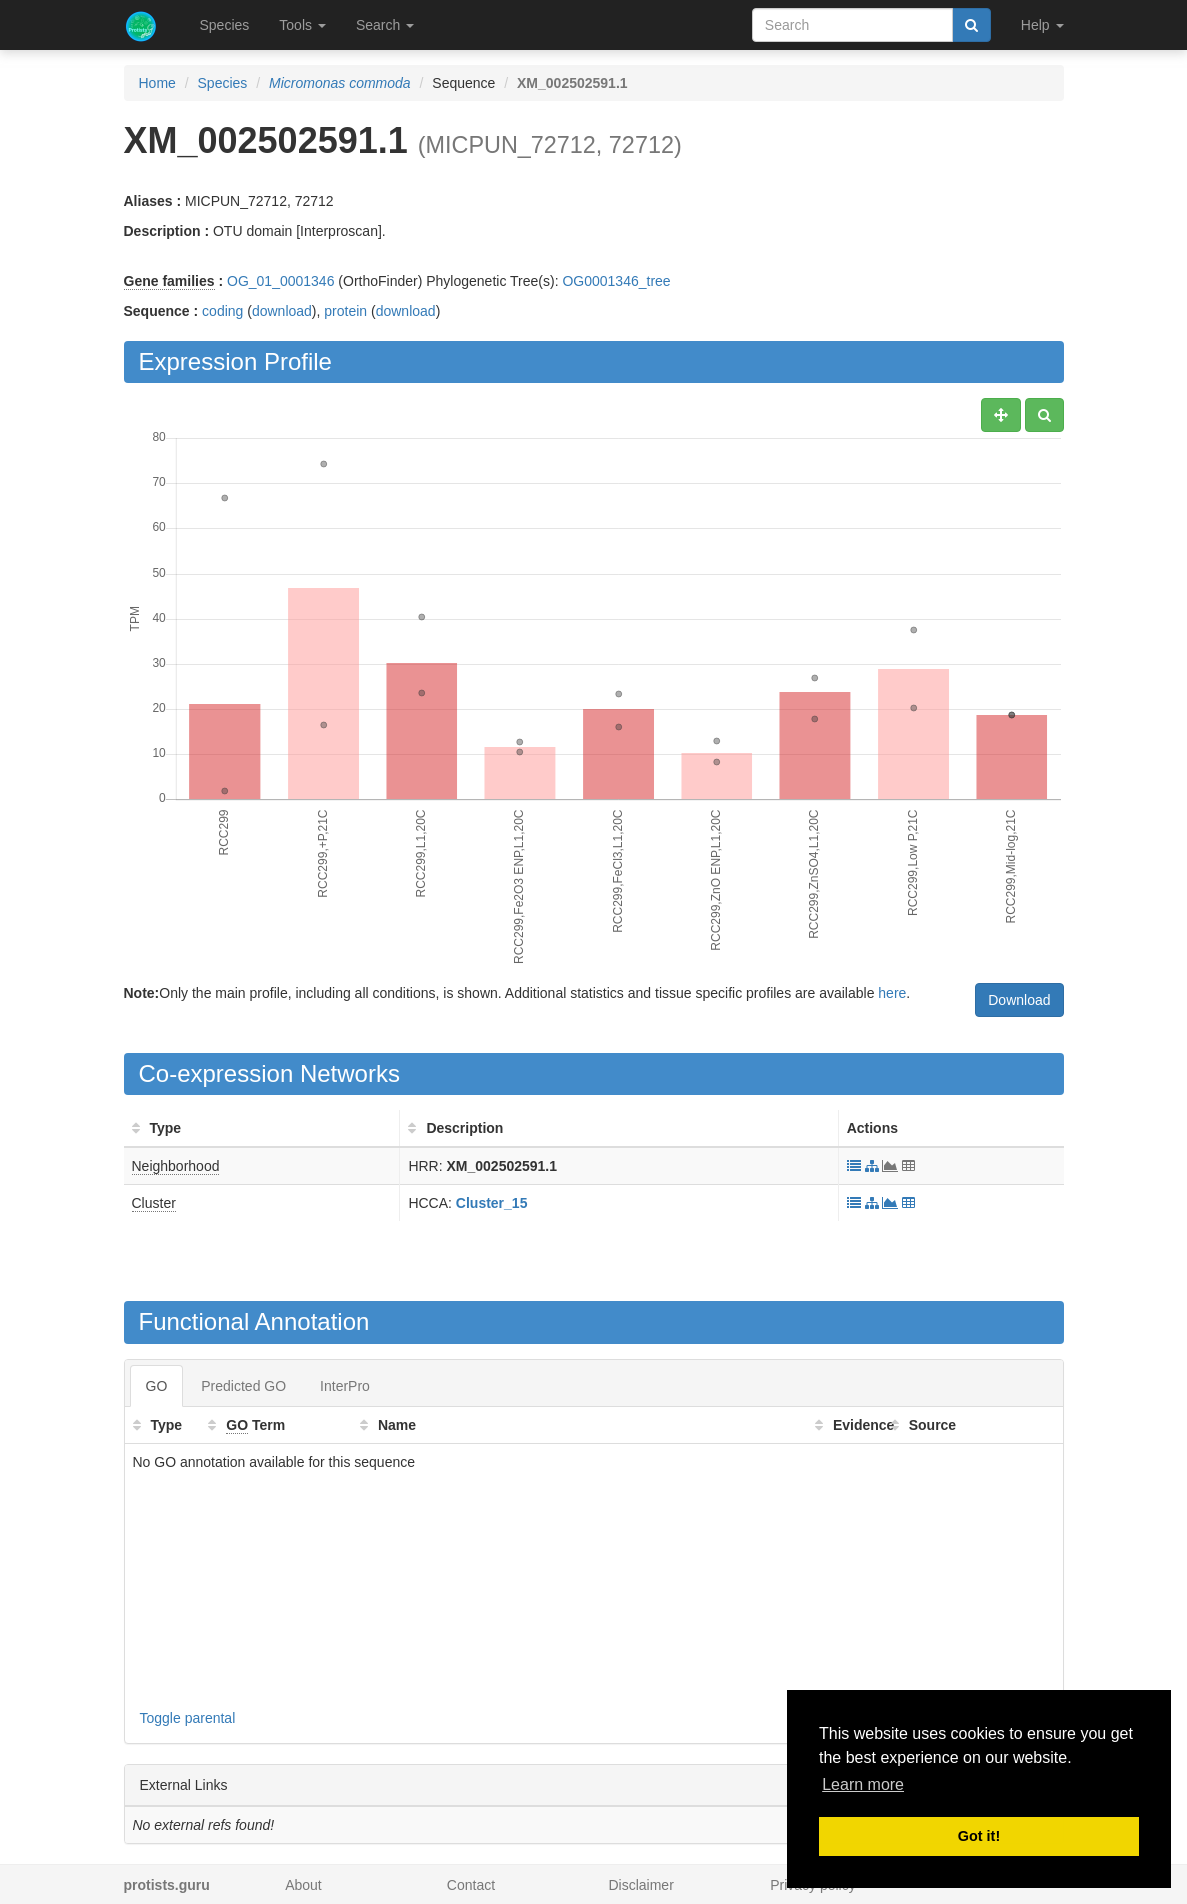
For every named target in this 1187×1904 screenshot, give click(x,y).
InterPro (345, 1386)
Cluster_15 (492, 1203)
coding (222, 311)
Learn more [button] (863, 1784)
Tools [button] (302, 25)
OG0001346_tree (616, 281)
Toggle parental (188, 1718)
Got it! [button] (979, 1836)
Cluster (154, 1203)
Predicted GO (243, 1386)
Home (157, 83)
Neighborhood (176, 1166)
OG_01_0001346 (280, 281)
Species (225, 25)
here (892, 993)
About (303, 1885)
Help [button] (1042, 25)
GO (157, 1386)
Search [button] (385, 25)
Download (1019, 1000)
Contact (471, 1885)
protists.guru (167, 1885)
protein (345, 311)
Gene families (169, 281)
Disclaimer (640, 1885)
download (282, 311)
